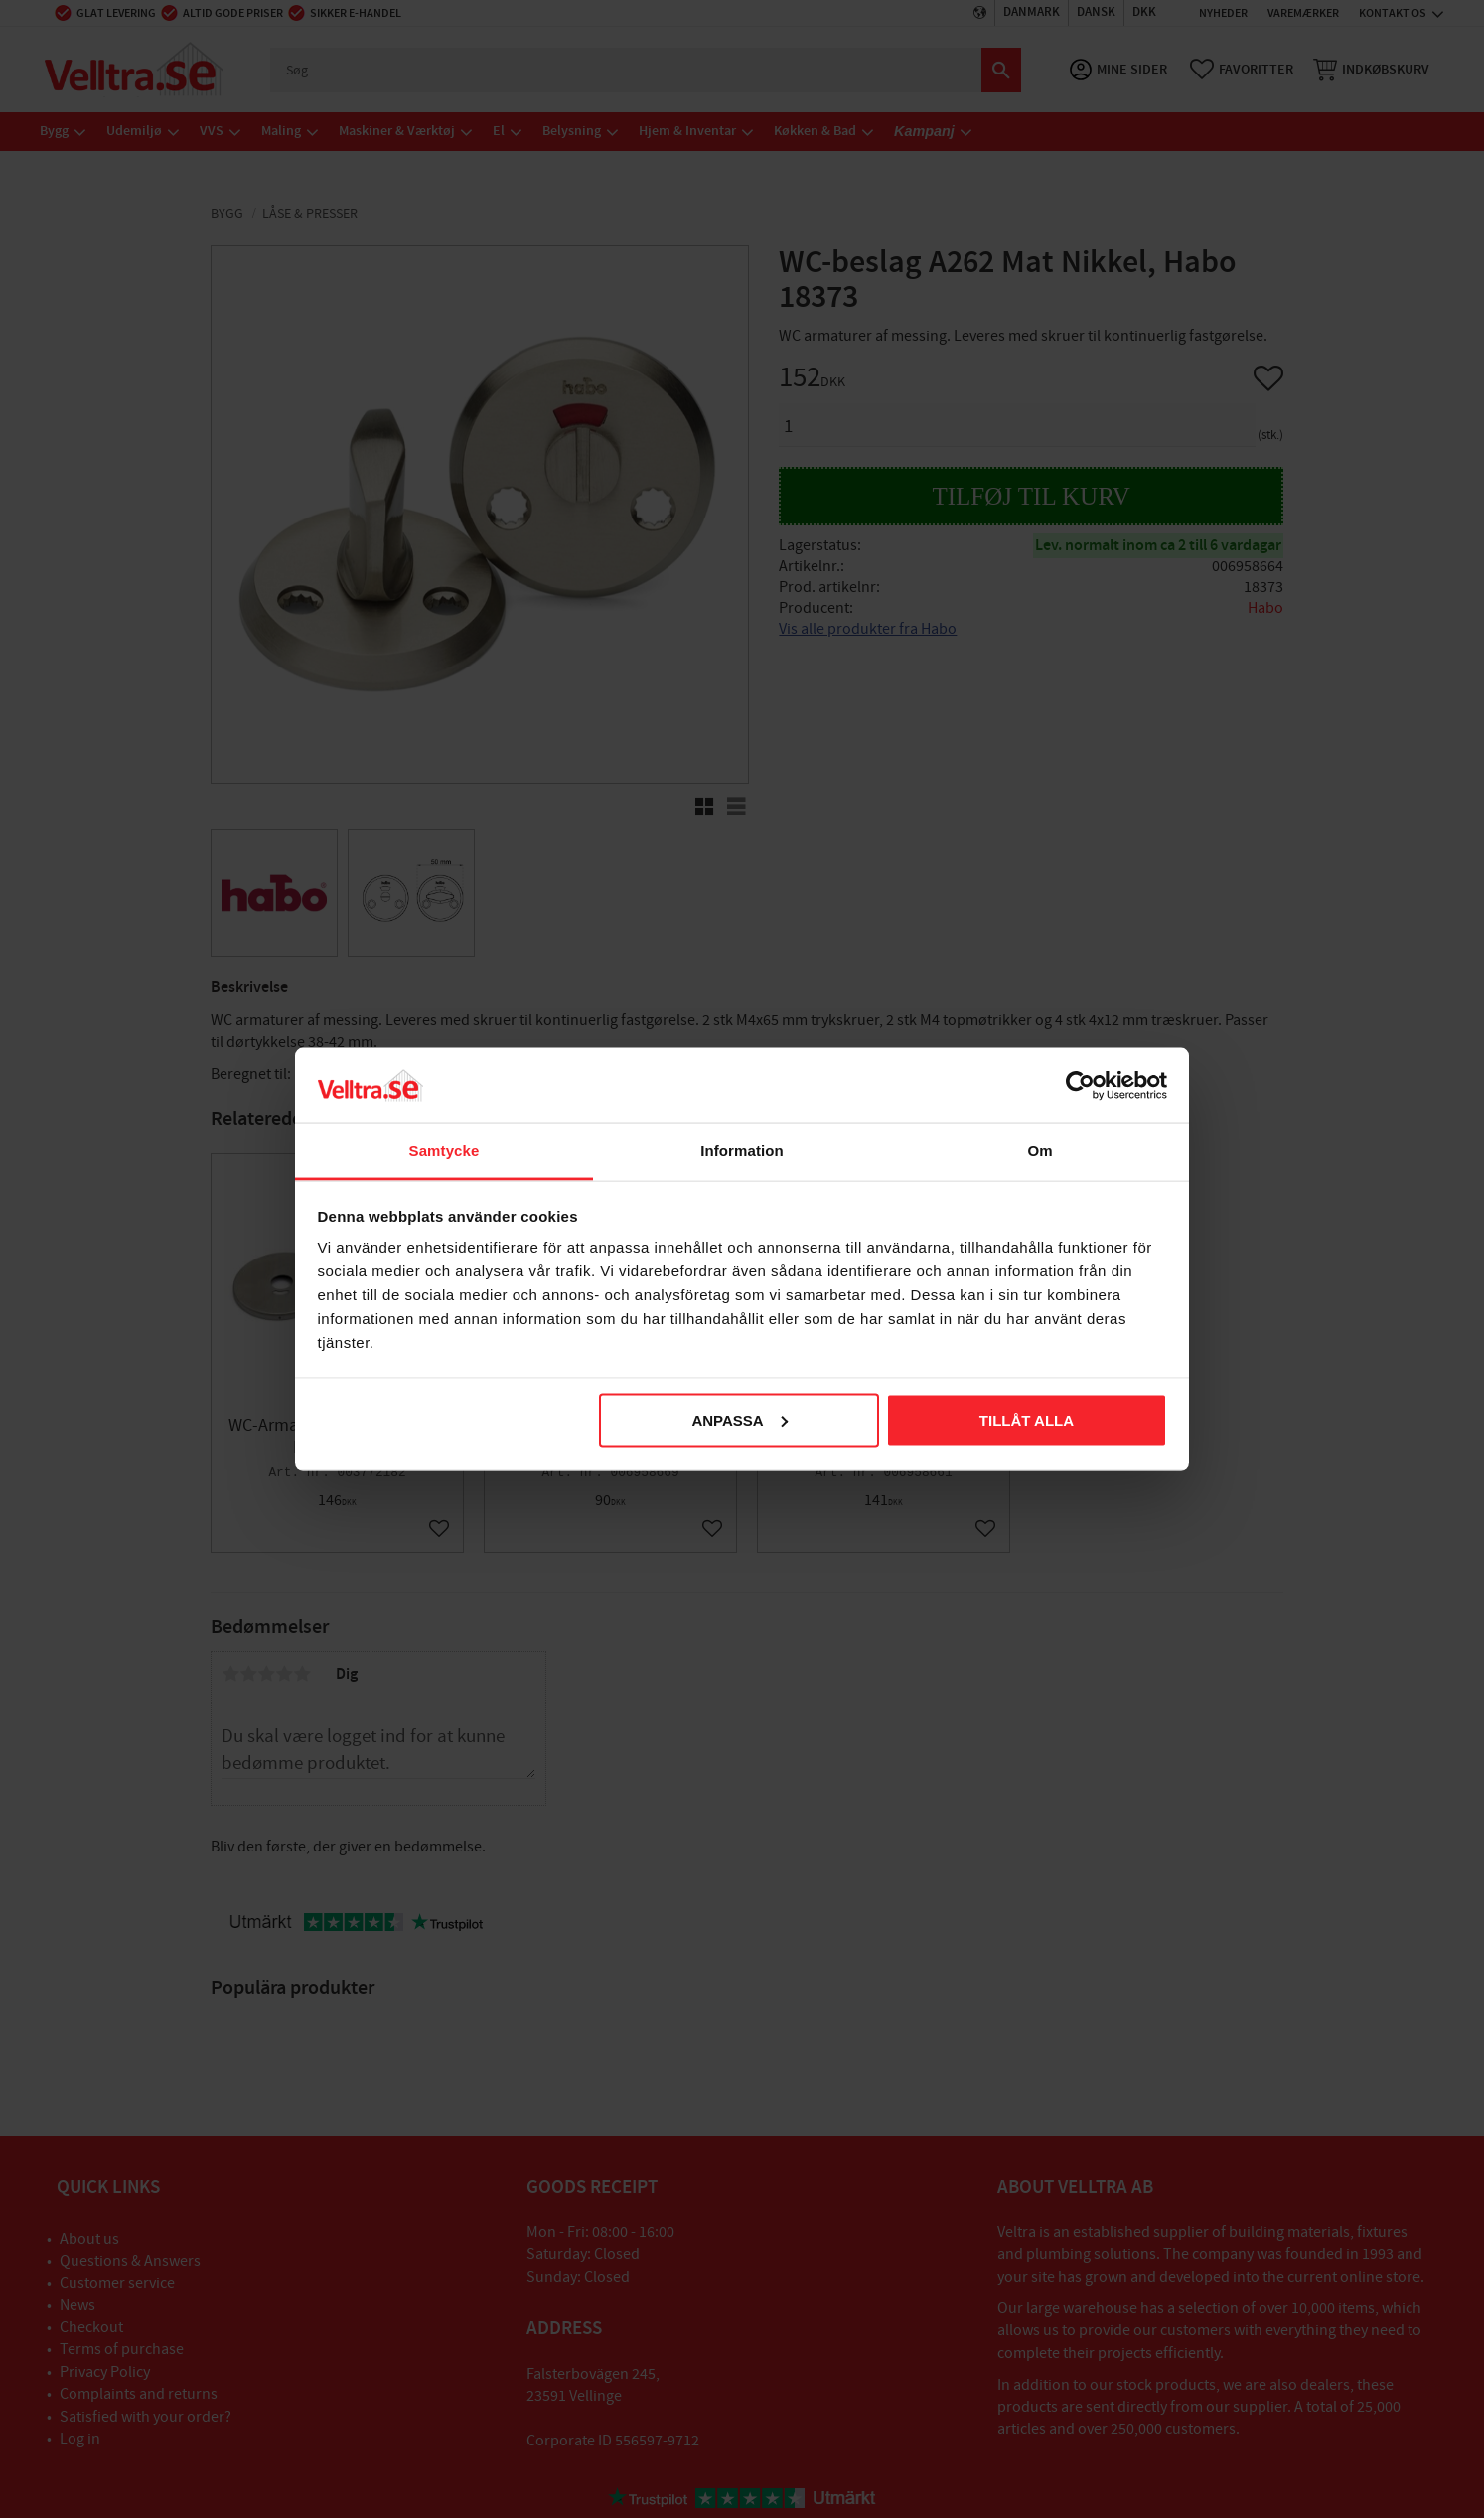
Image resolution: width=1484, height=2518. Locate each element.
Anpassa (739, 1419)
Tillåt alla (1026, 1419)
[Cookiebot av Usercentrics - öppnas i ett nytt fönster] (1080, 1085)
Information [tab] (742, 1150)
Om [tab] (1039, 1150)
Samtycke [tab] (444, 1150)
